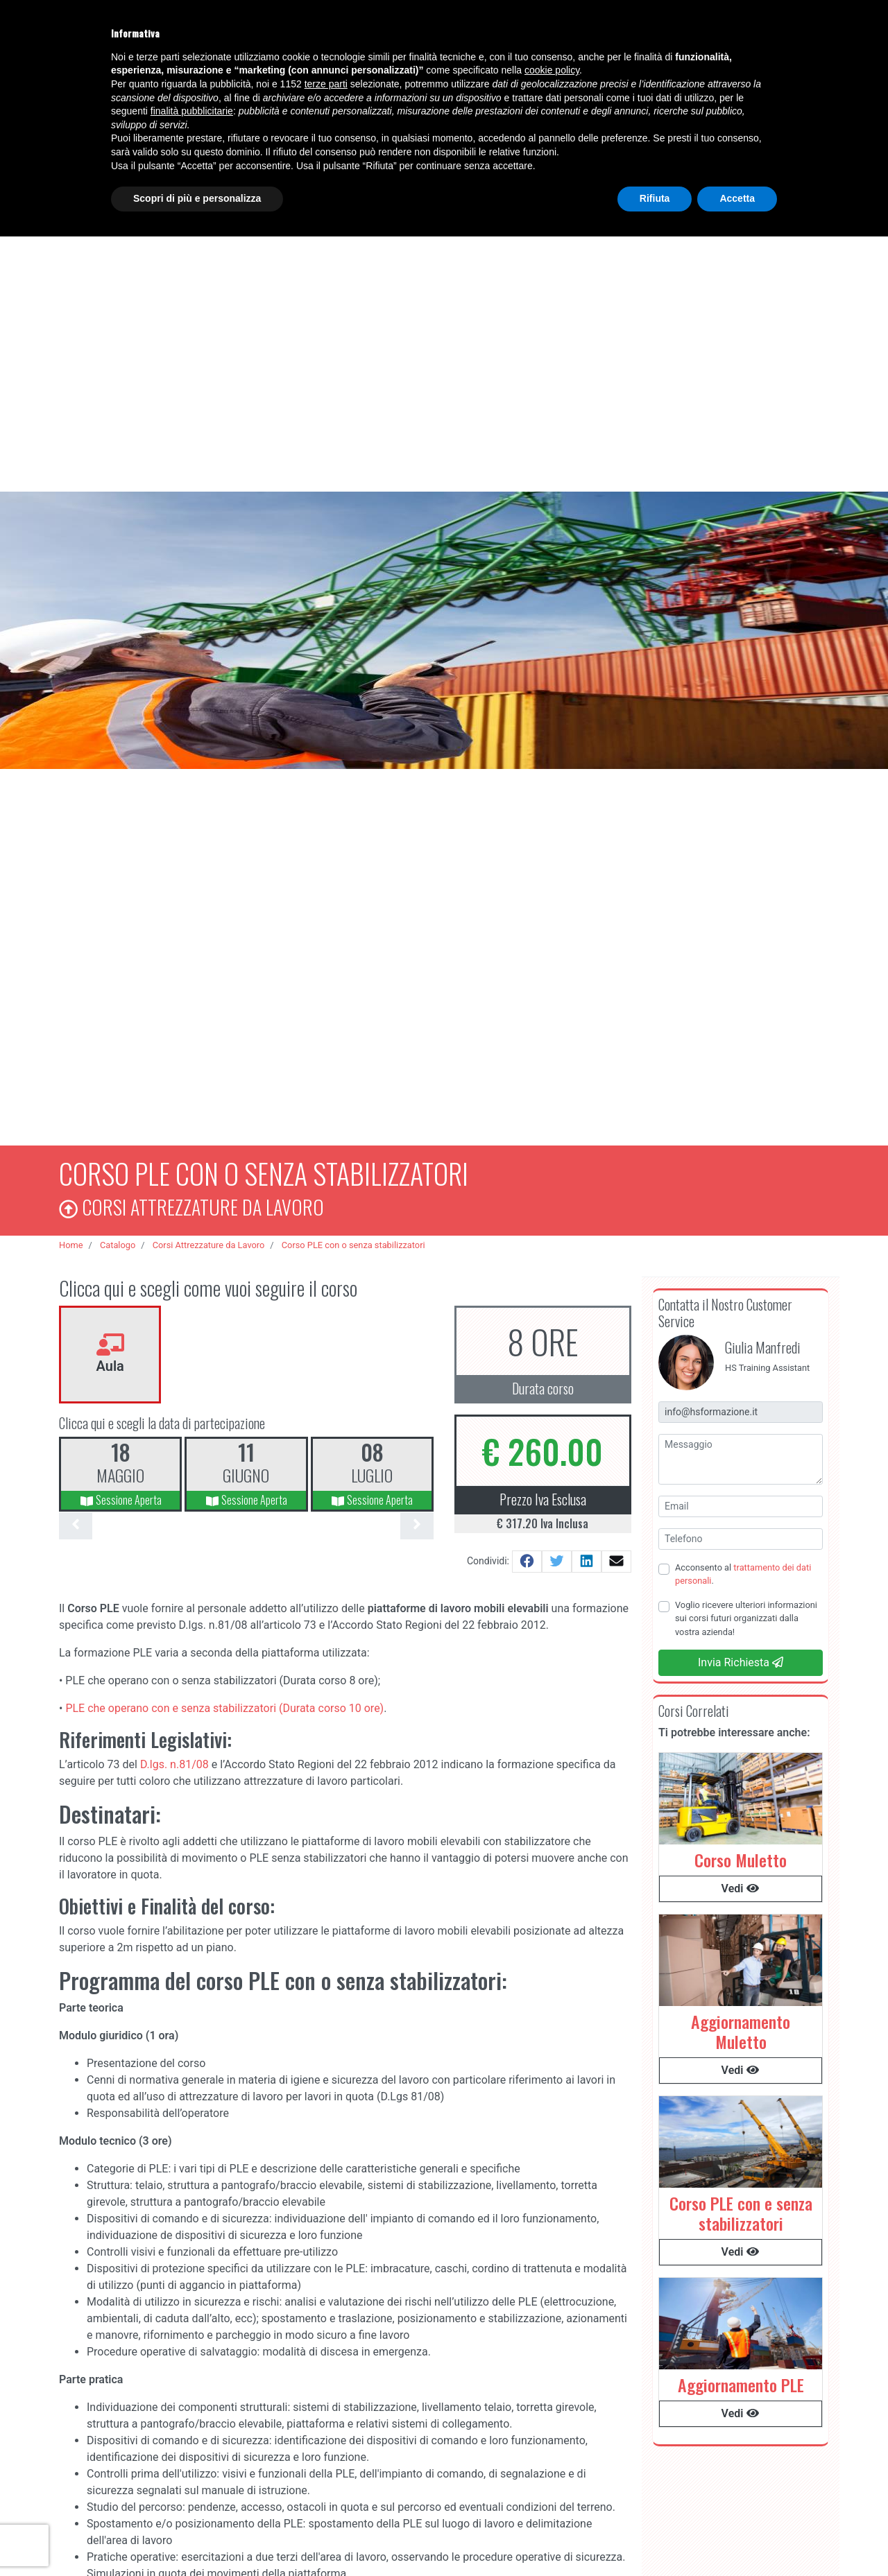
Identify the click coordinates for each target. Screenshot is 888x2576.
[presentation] (75, 1521)
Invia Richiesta (740, 1659)
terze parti (326, 83)
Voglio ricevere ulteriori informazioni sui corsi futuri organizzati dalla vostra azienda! (746, 1614)
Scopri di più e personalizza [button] (197, 198)
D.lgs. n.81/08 (174, 1760)
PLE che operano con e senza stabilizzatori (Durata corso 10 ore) (224, 1704)
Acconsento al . (743, 1570)
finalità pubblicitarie (192, 110)
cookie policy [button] (551, 70)
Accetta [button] (737, 198)
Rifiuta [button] (655, 198)
